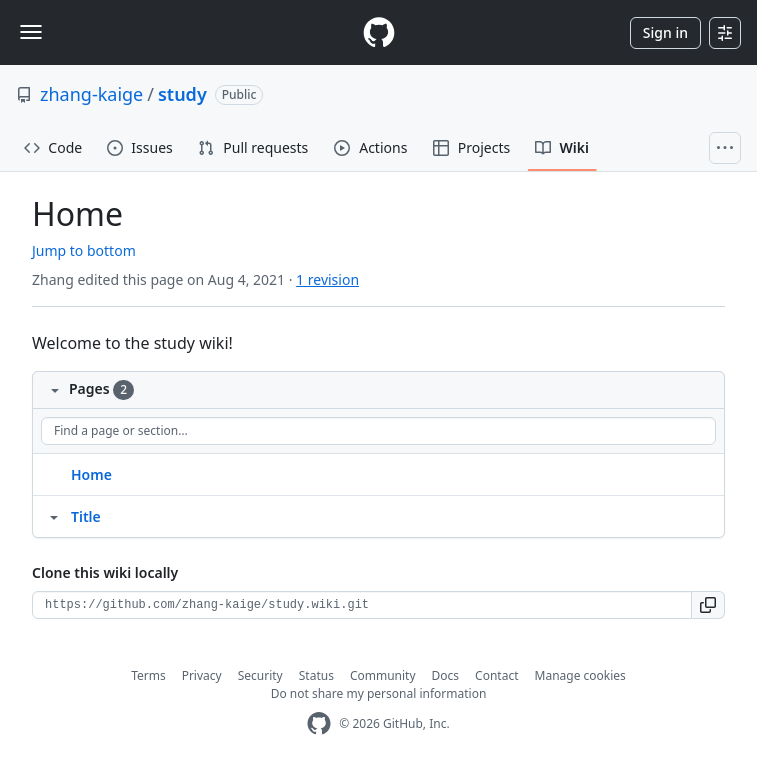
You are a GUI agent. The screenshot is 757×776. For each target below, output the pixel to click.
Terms (148, 675)
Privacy (202, 675)
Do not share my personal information (379, 693)
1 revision (327, 279)
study (182, 94)
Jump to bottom (84, 250)
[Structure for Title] (54, 516)
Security (260, 675)
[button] (708, 605)
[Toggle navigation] (31, 32)
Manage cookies (580, 675)
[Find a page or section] (378, 431)
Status (316, 675)
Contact (496, 675)
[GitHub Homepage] (319, 723)
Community (383, 675)
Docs (446, 675)
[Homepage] (379, 32)
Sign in (665, 32)
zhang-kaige (91, 94)
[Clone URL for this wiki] (362, 605)
